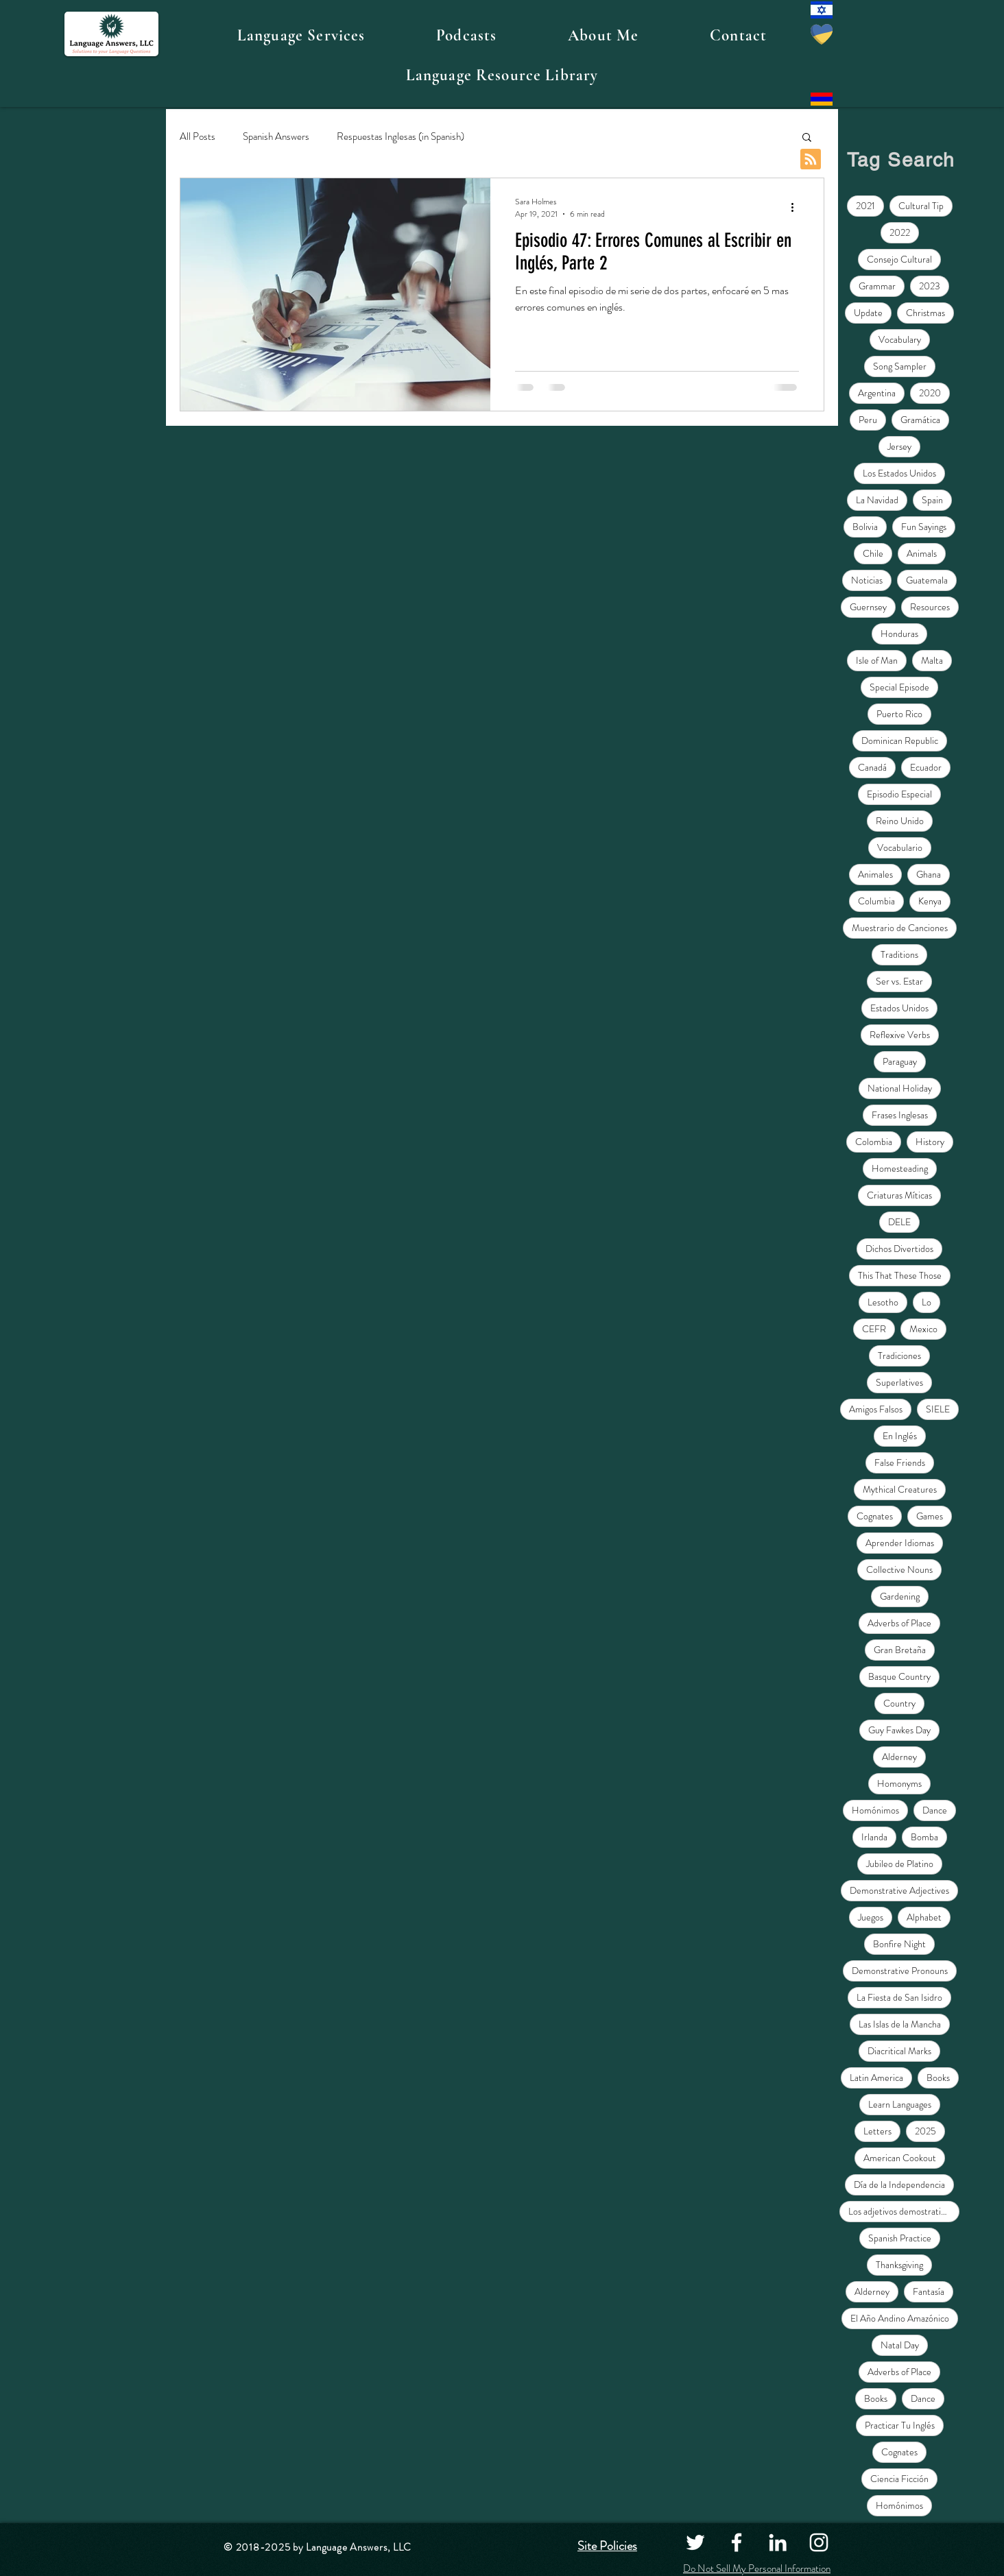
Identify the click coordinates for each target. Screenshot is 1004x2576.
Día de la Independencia (899, 2184)
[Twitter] (695, 2542)
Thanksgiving (899, 2265)
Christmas (925, 313)
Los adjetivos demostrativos (900, 2211)
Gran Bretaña (900, 1650)
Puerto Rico (899, 714)
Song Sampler (900, 366)
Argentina (877, 393)
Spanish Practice (899, 2238)
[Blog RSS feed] (810, 160)
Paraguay (900, 1061)
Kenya (930, 901)
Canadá (872, 767)
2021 (865, 206)
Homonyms (899, 1783)
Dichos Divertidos (899, 1248)
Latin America (876, 2077)
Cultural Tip (921, 206)
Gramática (920, 419)
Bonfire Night (899, 1944)
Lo (926, 1302)
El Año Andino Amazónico (899, 2318)
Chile (873, 553)
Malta (932, 660)
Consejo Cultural (899, 259)
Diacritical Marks (899, 2051)
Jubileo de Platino (899, 1863)
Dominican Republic (899, 740)
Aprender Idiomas (899, 1543)
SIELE (938, 1409)
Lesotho (883, 1302)
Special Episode (899, 687)
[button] (301, 36)
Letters (877, 2131)
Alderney (899, 1757)
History (930, 1141)
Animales (875, 874)
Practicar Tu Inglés (900, 2425)
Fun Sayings (923, 526)
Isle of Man (877, 660)
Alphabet (924, 1917)
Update (868, 313)
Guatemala (927, 580)
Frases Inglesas (900, 1115)
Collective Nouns (899, 1569)
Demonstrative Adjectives (899, 1890)
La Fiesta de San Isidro (899, 1997)
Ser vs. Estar (899, 981)
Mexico (923, 1329)
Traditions (899, 954)
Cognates (875, 1516)
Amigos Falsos (876, 1409)
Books (938, 2077)
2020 (930, 393)
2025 (925, 2131)
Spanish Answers (276, 137)
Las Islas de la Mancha (900, 2024)
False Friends (899, 1462)
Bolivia (865, 526)
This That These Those (900, 1275)
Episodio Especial (899, 794)
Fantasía (928, 2291)
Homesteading (900, 1168)
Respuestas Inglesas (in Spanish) (400, 137)
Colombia (873, 1141)
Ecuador (926, 767)
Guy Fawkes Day (899, 1730)
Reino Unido (900, 821)
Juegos (870, 1917)
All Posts (197, 137)
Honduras (899, 633)
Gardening (900, 1596)
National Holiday (900, 1088)
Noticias (867, 580)
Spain (932, 500)
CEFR (874, 1329)
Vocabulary (899, 339)
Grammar (877, 286)
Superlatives (899, 1382)
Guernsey (868, 607)
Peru (868, 419)
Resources (930, 607)
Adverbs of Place (899, 1623)
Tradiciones (899, 1355)
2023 (929, 286)
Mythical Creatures (900, 1489)
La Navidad (877, 500)
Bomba (924, 1837)
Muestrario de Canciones (900, 928)
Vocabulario (899, 847)
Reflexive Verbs (900, 1035)
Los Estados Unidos (899, 473)
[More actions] (797, 208)
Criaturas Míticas (899, 1195)
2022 (899, 232)
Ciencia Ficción (899, 2478)
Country (899, 1703)
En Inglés (900, 1436)
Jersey (899, 446)
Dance (934, 1810)
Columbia (876, 901)
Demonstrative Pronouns (900, 1970)
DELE (899, 1222)
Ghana (928, 874)
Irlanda (874, 1837)
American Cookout (899, 2158)
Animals (922, 553)
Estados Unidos (899, 1008)
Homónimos (875, 1810)
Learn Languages (899, 2104)
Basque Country (899, 1676)
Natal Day (900, 2345)
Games (929, 1516)
